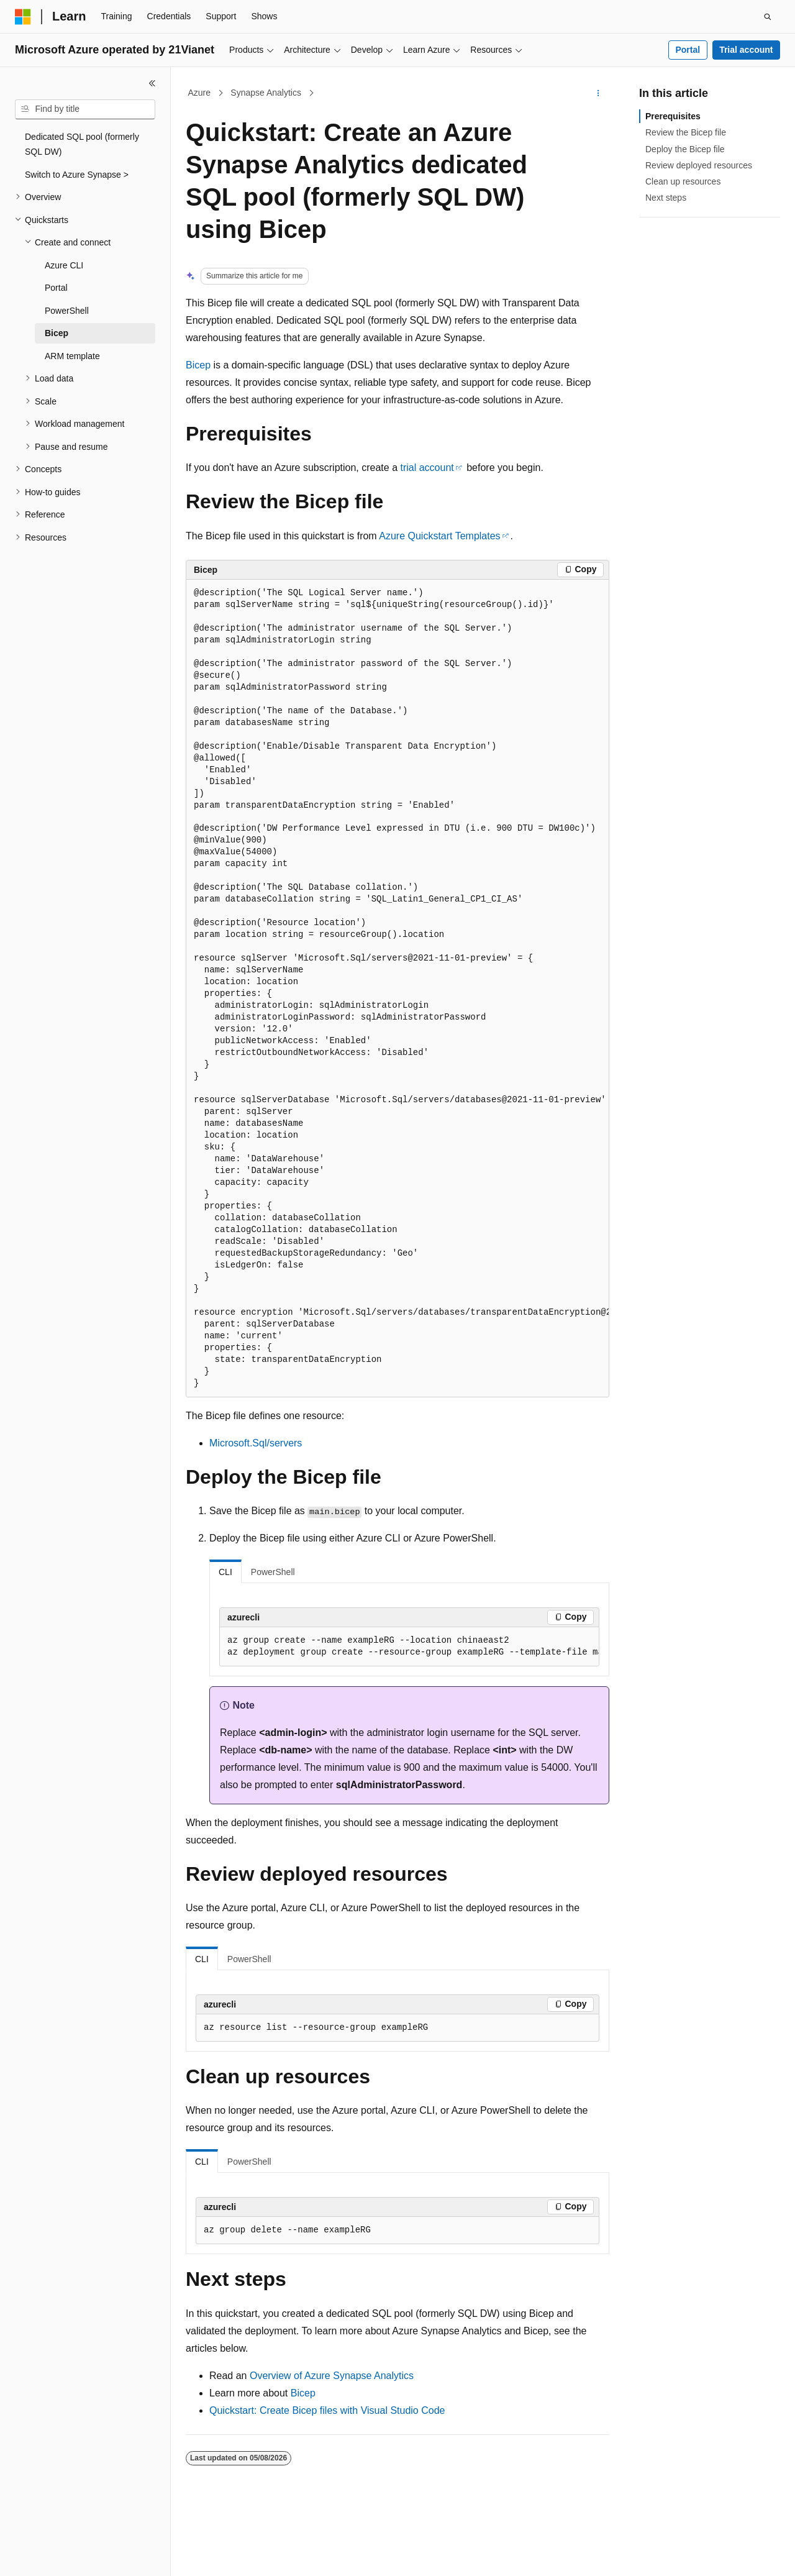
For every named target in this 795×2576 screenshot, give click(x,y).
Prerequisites (673, 116)
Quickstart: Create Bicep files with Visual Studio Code (327, 2410)
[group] (397, 988)
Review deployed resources (698, 165)
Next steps (665, 198)
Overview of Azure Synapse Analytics (332, 2375)
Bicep (198, 365)
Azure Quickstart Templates (439, 536)
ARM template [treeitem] (72, 356)
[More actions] (598, 93)
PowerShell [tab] (273, 1572)
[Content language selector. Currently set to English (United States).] (75, 2555)
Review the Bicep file (685, 132)
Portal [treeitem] (56, 288)
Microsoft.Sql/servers (255, 1443)
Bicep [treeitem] (56, 333)
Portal (687, 50)
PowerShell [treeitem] (67, 311)
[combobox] (85, 109)
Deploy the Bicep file (685, 149)
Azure (199, 93)
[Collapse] (152, 83)
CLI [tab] (225, 1572)
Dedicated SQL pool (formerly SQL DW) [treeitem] (82, 144)
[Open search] (767, 17)
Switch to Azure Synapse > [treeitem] (77, 175)
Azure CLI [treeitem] (64, 265)
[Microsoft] (23, 17)
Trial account (746, 50)
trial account (426, 467)
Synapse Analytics (265, 93)
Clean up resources (682, 181)
